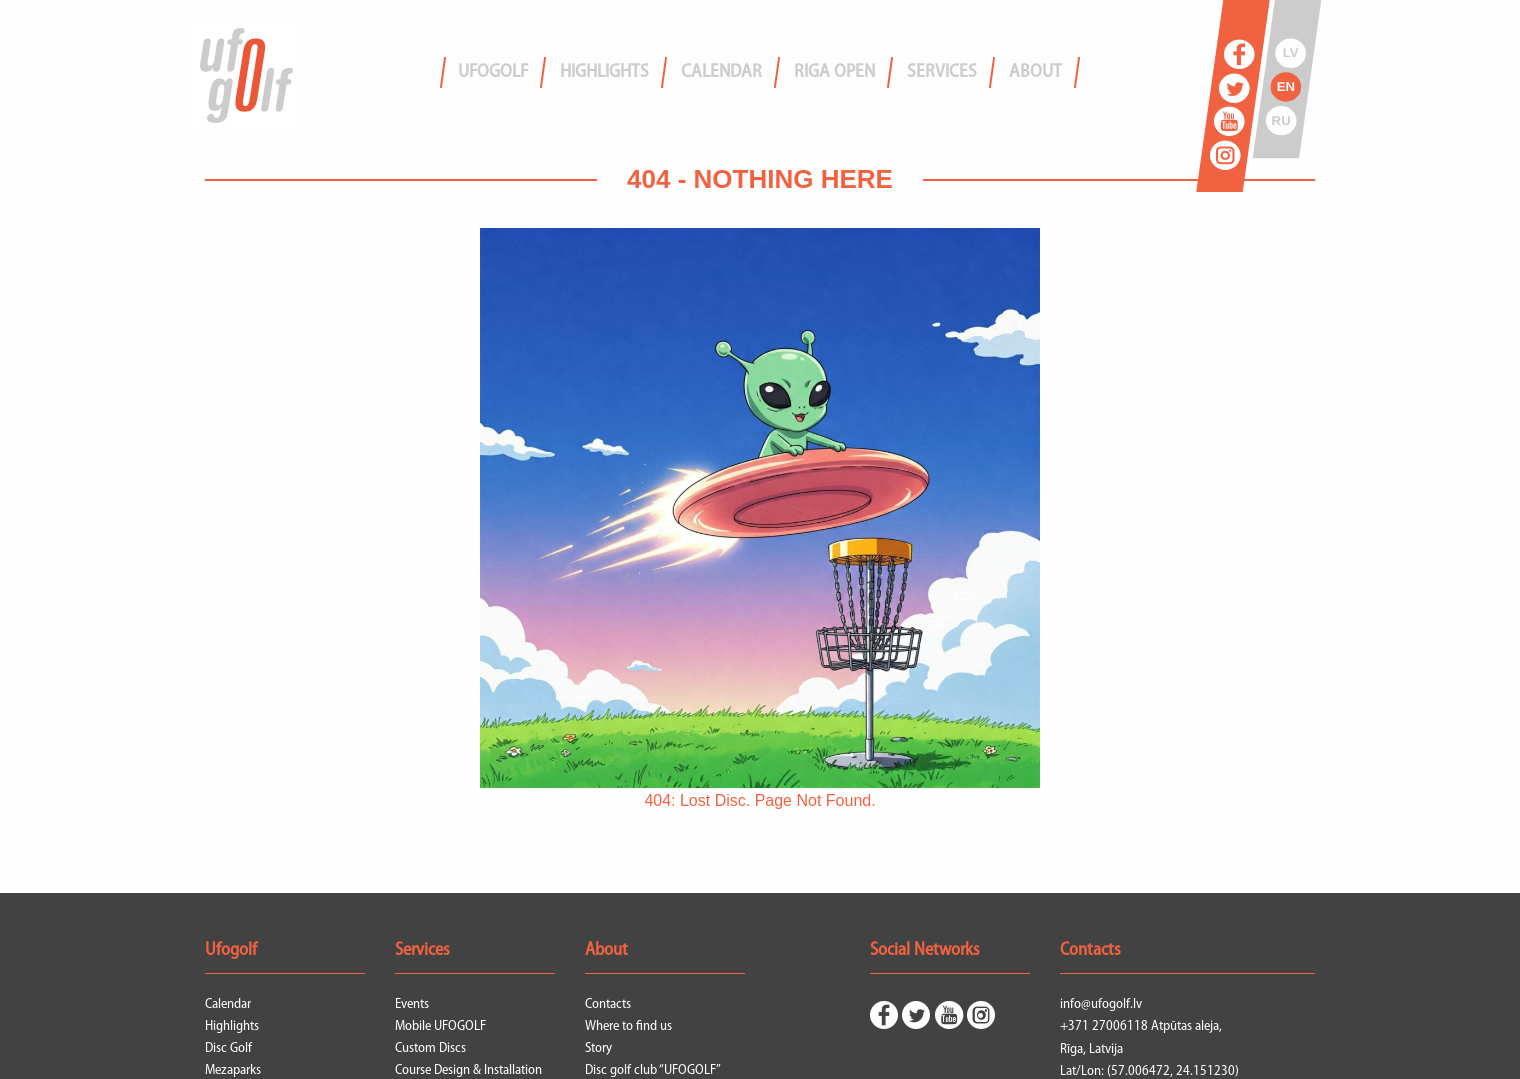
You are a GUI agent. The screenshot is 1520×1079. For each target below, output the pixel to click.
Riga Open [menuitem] (834, 72)
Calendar (228, 1004)
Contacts (608, 1004)
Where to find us (628, 1026)
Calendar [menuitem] (721, 72)
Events (412, 1004)
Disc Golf (228, 1048)
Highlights (232, 1026)
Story (598, 1048)
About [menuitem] (1035, 72)
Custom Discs (430, 1048)
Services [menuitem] (942, 72)
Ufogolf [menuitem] (493, 72)
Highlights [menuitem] (604, 72)
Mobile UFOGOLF (440, 1026)
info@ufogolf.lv (1101, 1004)
